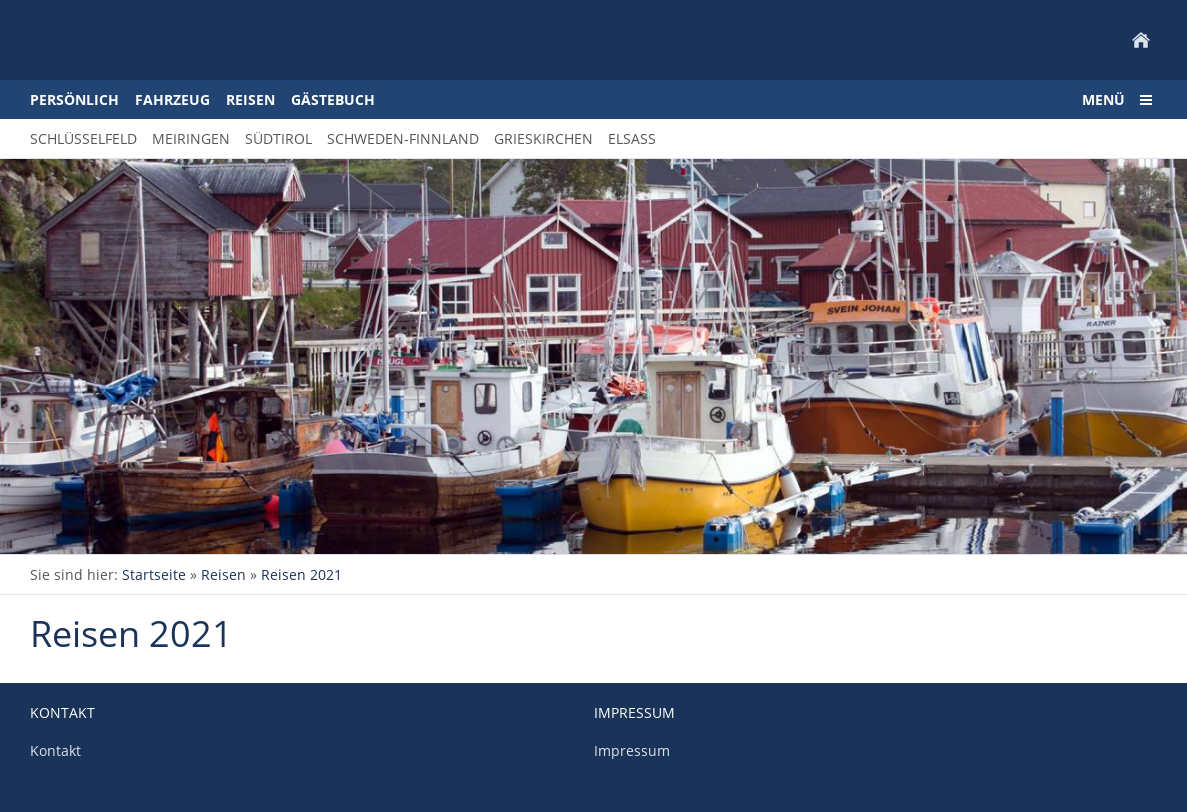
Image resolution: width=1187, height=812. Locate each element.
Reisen (223, 574)
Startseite (154, 574)
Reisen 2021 (301, 574)
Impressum (632, 750)
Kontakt (55, 750)
